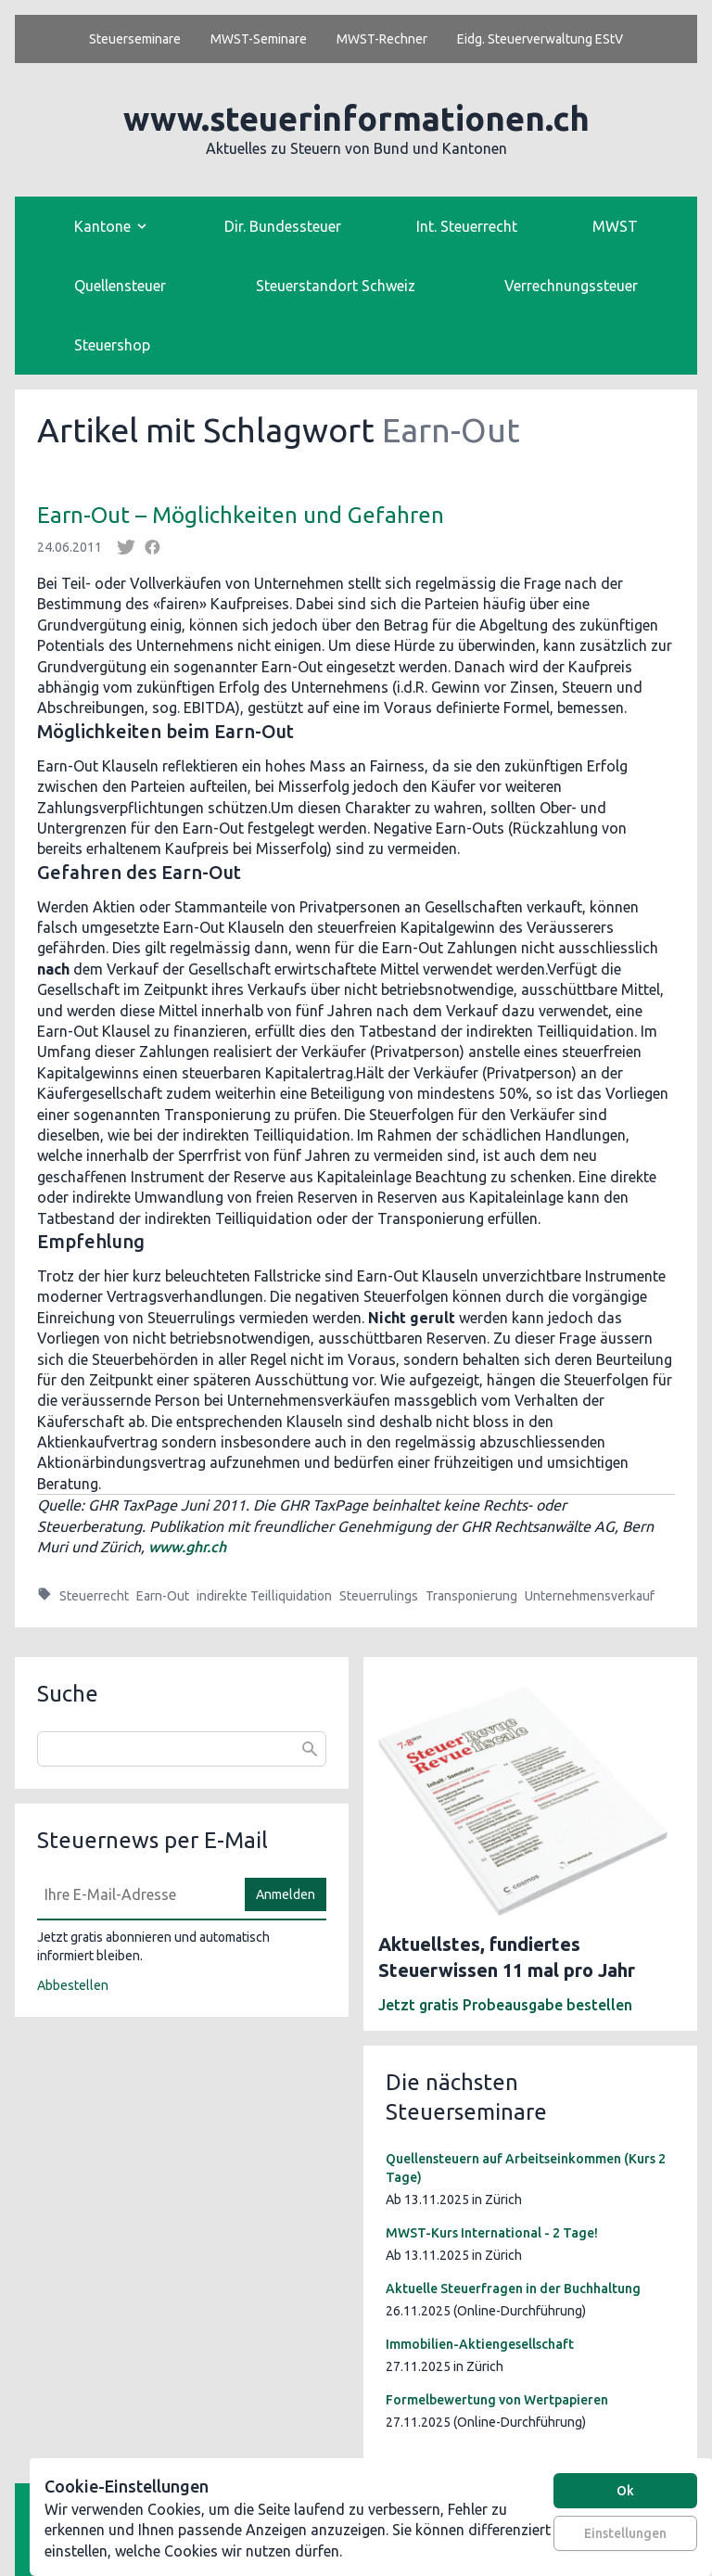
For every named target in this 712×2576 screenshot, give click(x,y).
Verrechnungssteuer (571, 285)
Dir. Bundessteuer (282, 226)
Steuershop (112, 345)
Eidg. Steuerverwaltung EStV (540, 39)
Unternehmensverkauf (590, 1595)
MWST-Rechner (382, 39)
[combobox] (181, 1748)
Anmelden (285, 1894)
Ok (625, 2490)
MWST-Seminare (258, 39)
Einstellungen (625, 2533)
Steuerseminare (135, 39)
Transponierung (471, 1595)
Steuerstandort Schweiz (335, 285)
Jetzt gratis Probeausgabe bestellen (505, 2004)
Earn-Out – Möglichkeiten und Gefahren (240, 515)
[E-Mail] (135, 1894)
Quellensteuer (120, 285)
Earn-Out (162, 1595)
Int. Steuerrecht (466, 226)
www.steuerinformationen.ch (356, 118)
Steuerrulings (378, 1595)
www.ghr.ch (187, 1546)
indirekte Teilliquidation (264, 1595)
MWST (615, 226)
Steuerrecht (94, 1595)
